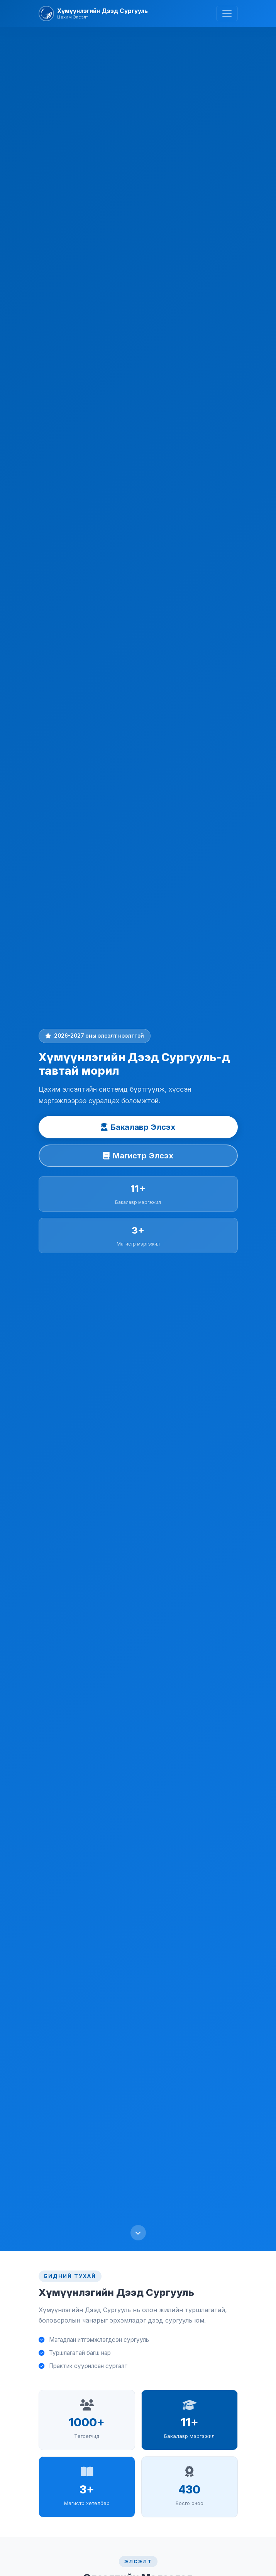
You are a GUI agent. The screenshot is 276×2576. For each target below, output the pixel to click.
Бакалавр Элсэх (138, 1127)
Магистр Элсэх (138, 1155)
